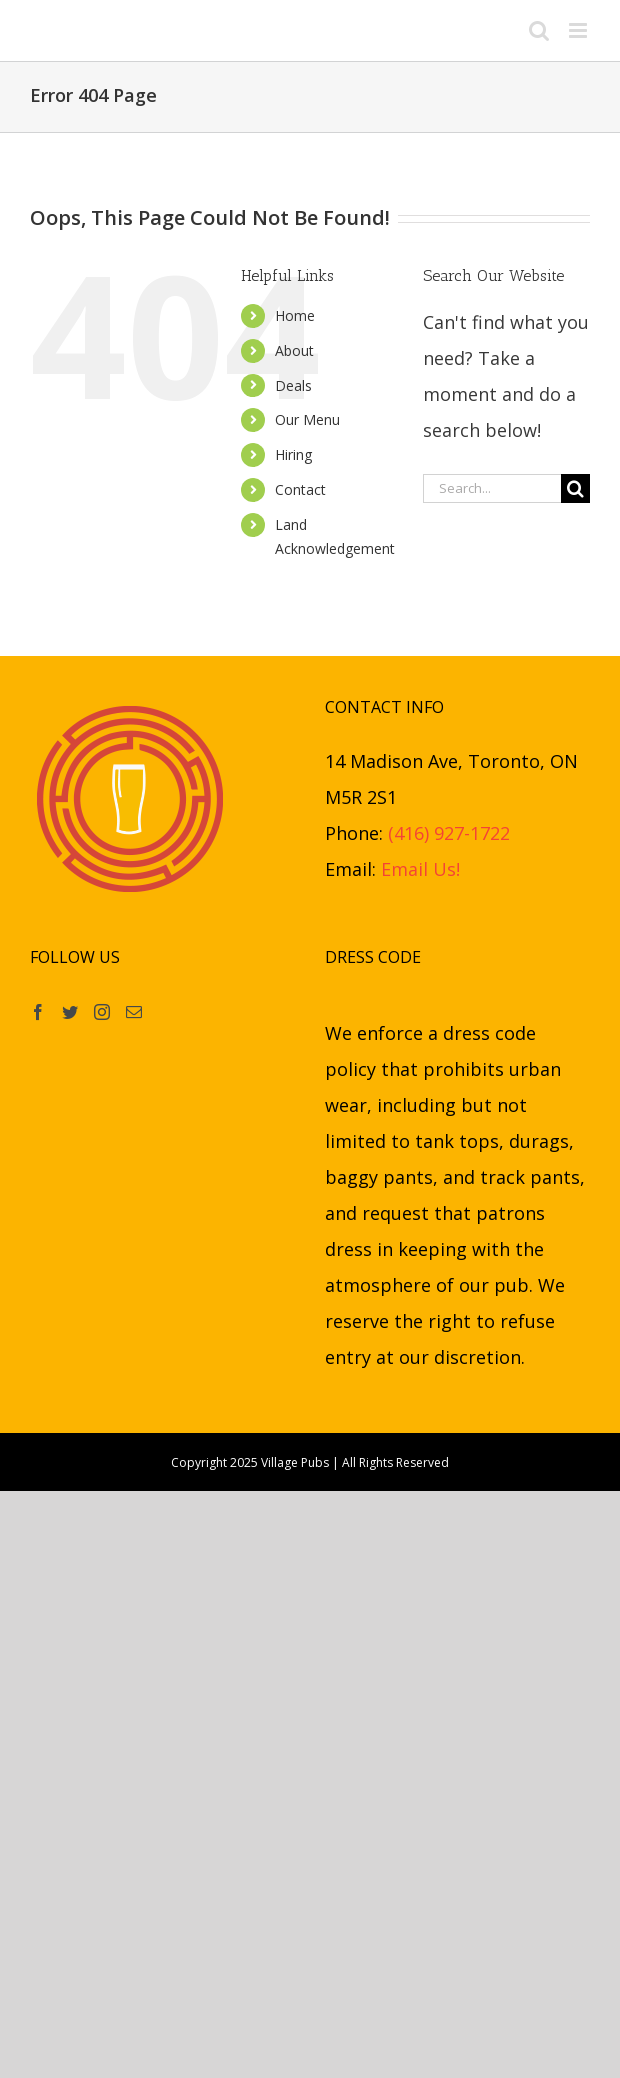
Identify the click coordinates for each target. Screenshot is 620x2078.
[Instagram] (102, 1012)
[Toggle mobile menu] (579, 30)
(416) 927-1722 (449, 833)
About (294, 350)
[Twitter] (70, 1012)
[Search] (575, 488)
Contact (300, 489)
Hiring (293, 454)
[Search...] (492, 488)
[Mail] (134, 1012)
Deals (293, 385)
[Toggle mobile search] (539, 30)
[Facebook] (38, 1012)
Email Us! (420, 869)
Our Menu (307, 419)
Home (295, 315)
